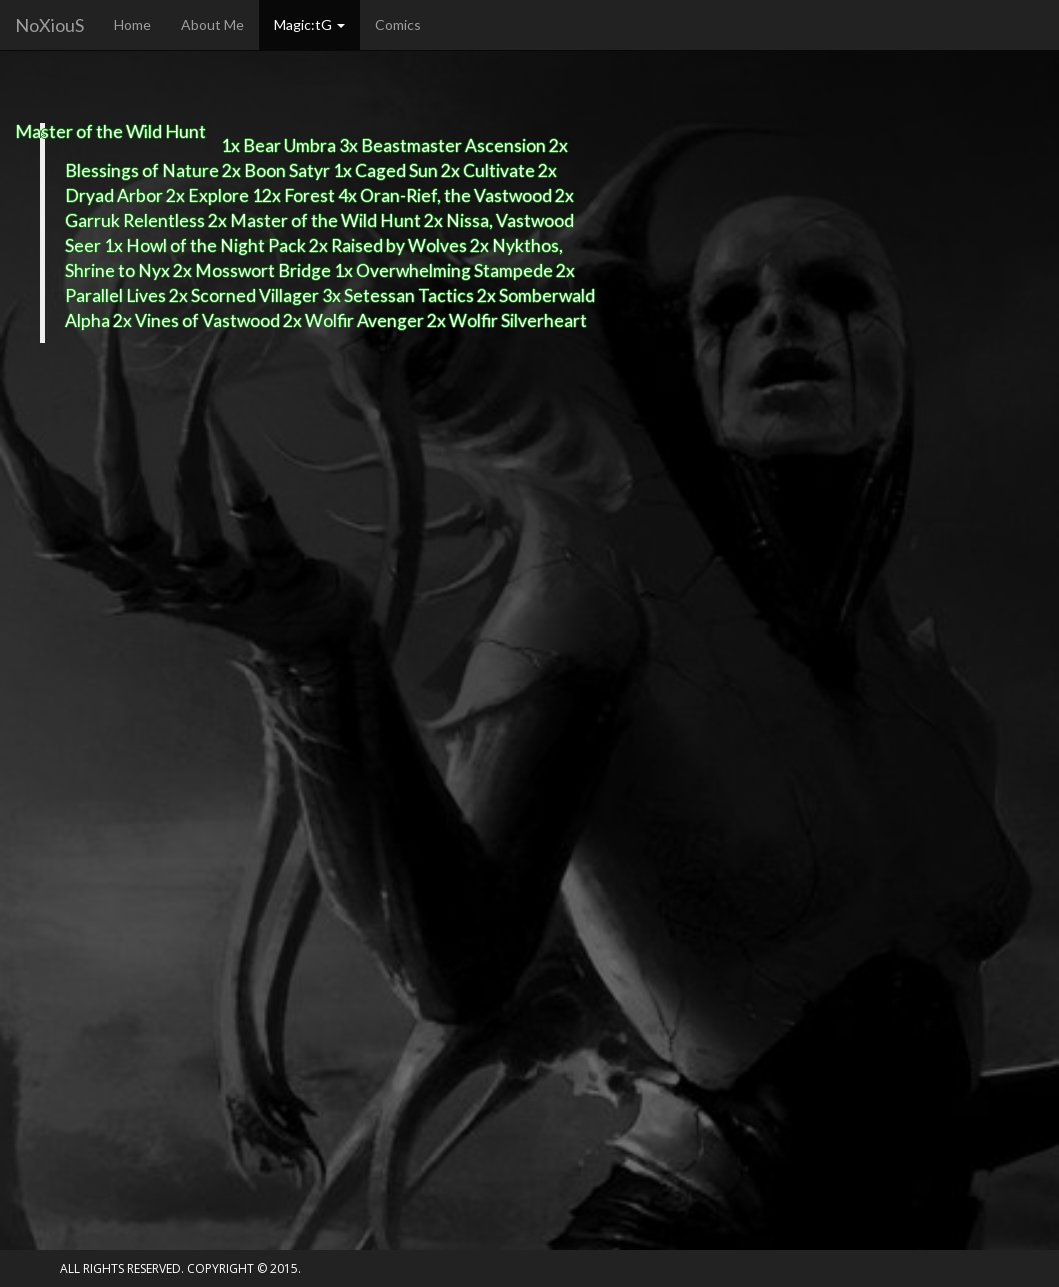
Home (132, 24)
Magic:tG (309, 24)
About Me (212, 24)
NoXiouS (49, 25)
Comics (398, 24)
